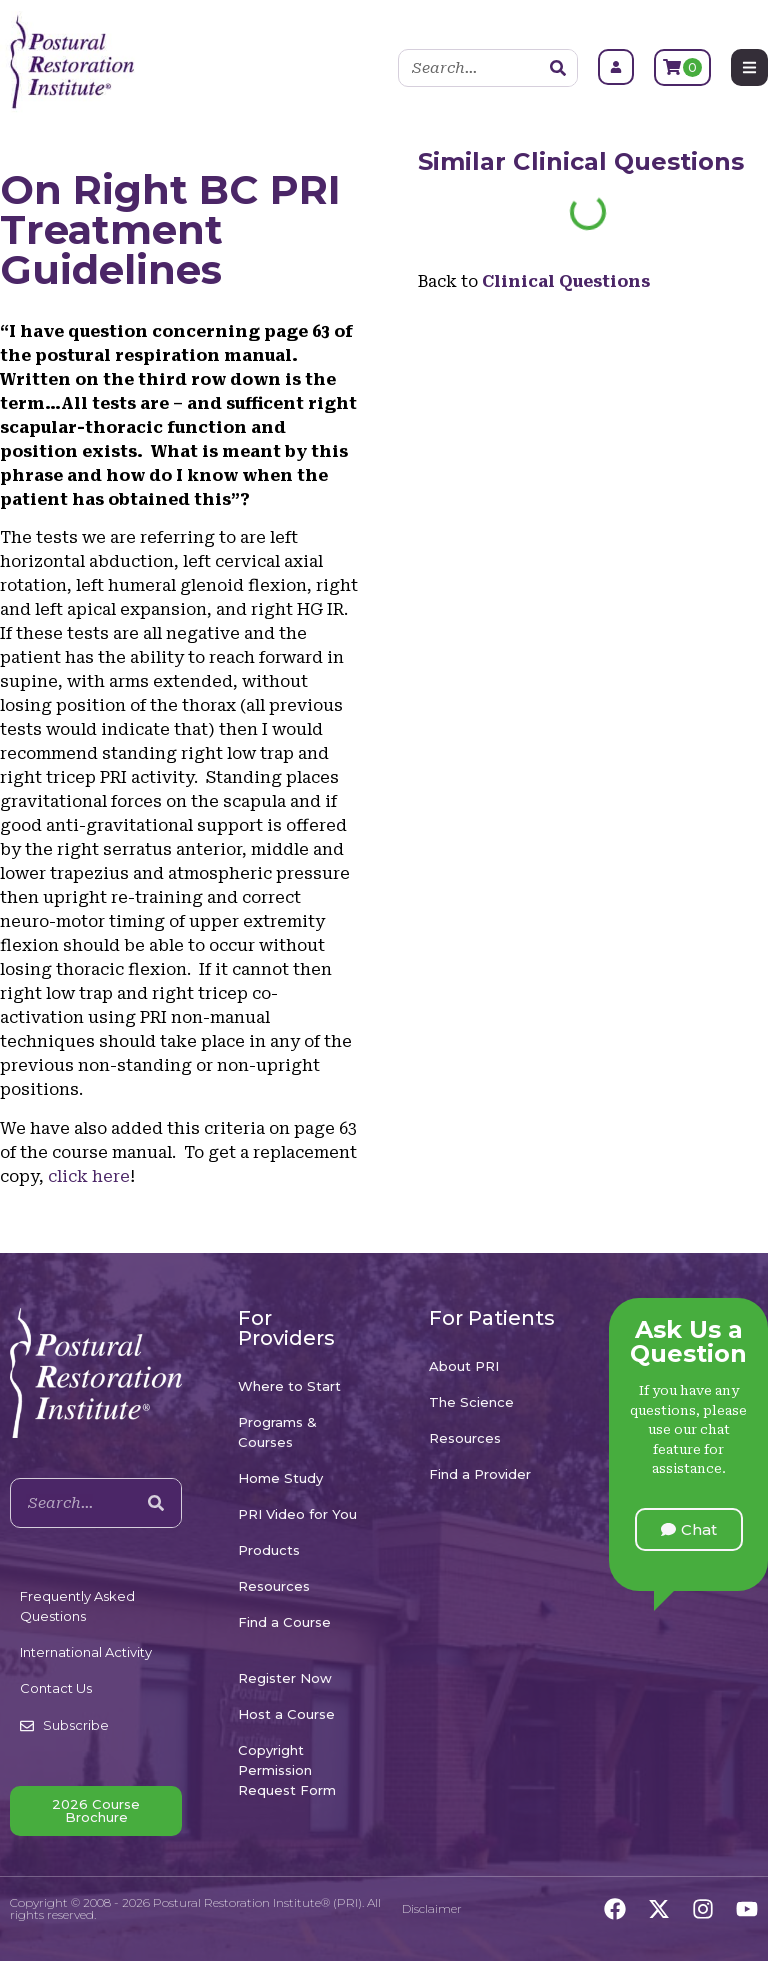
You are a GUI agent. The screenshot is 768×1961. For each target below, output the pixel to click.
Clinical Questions (628, 161)
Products (269, 1550)
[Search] (558, 68)
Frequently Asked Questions (77, 1606)
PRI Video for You (297, 1514)
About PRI (464, 1366)
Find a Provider (480, 1474)
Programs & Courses (277, 1432)
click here (89, 1176)
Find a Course (284, 1622)
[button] (689, 1529)
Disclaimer (432, 1908)
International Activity (86, 1652)
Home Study (280, 1478)
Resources (274, 1586)
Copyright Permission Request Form (287, 1770)
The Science (471, 1402)
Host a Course (286, 1714)
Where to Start (289, 1386)
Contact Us (56, 1688)
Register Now (285, 1678)
